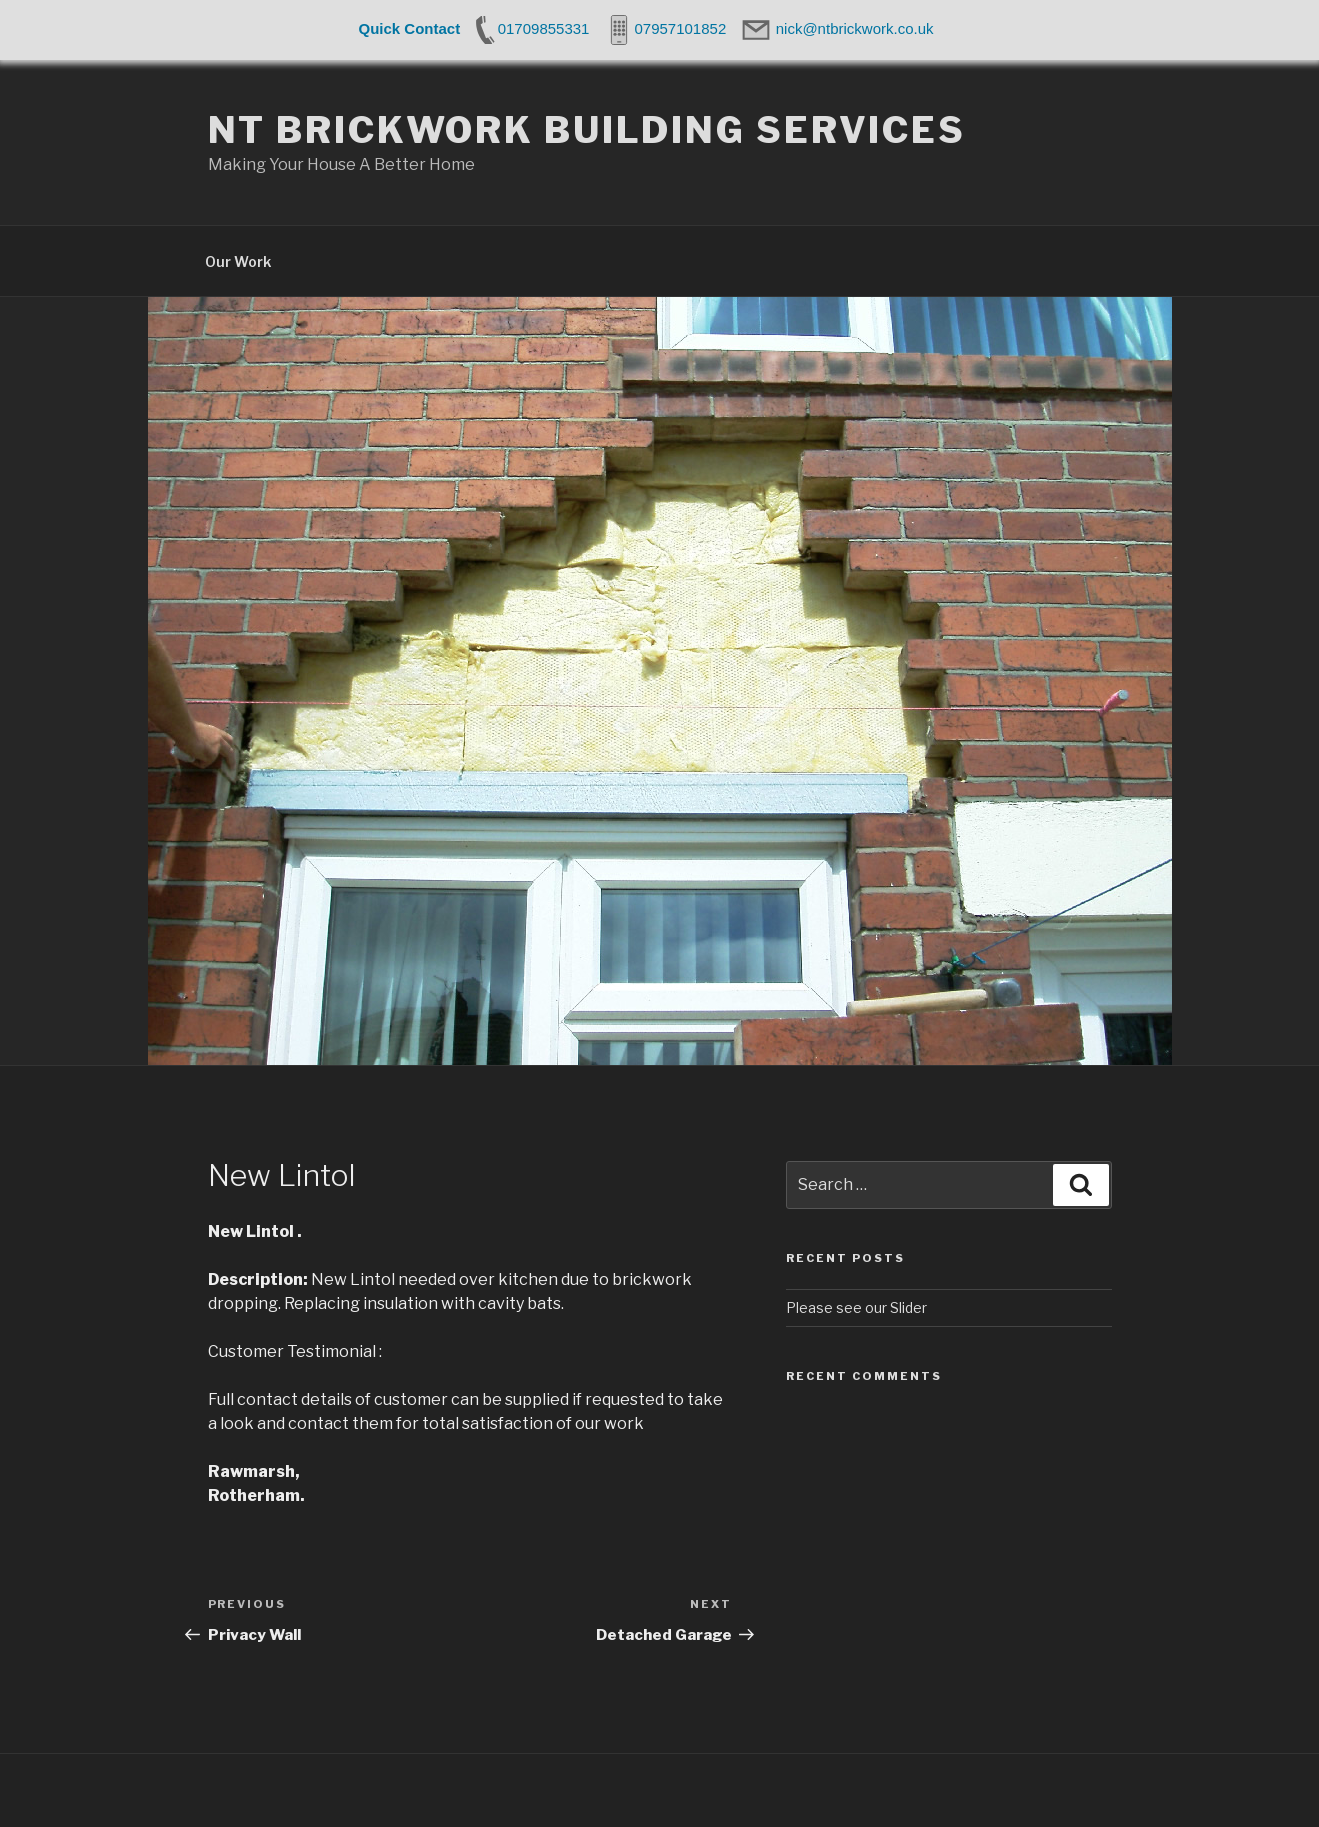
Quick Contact (410, 28)
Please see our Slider (856, 1307)
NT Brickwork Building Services (587, 130)
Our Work (238, 261)
